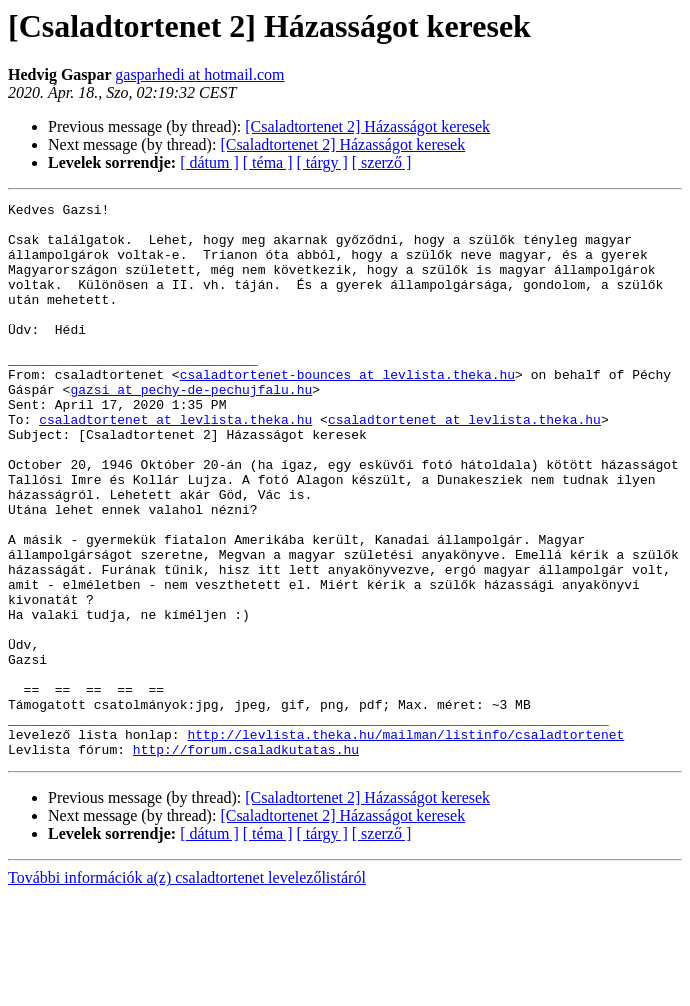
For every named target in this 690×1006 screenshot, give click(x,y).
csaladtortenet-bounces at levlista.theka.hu (347, 410)
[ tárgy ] (322, 162)
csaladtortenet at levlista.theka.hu (175, 464)
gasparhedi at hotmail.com (199, 74)
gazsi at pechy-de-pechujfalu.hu (191, 428)
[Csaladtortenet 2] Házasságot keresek (367, 126)
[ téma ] (268, 162)
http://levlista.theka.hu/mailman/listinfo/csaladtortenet (405, 842)
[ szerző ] (382, 162)
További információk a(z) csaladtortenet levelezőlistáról (187, 988)
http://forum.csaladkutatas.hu (246, 860)
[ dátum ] (209, 162)
